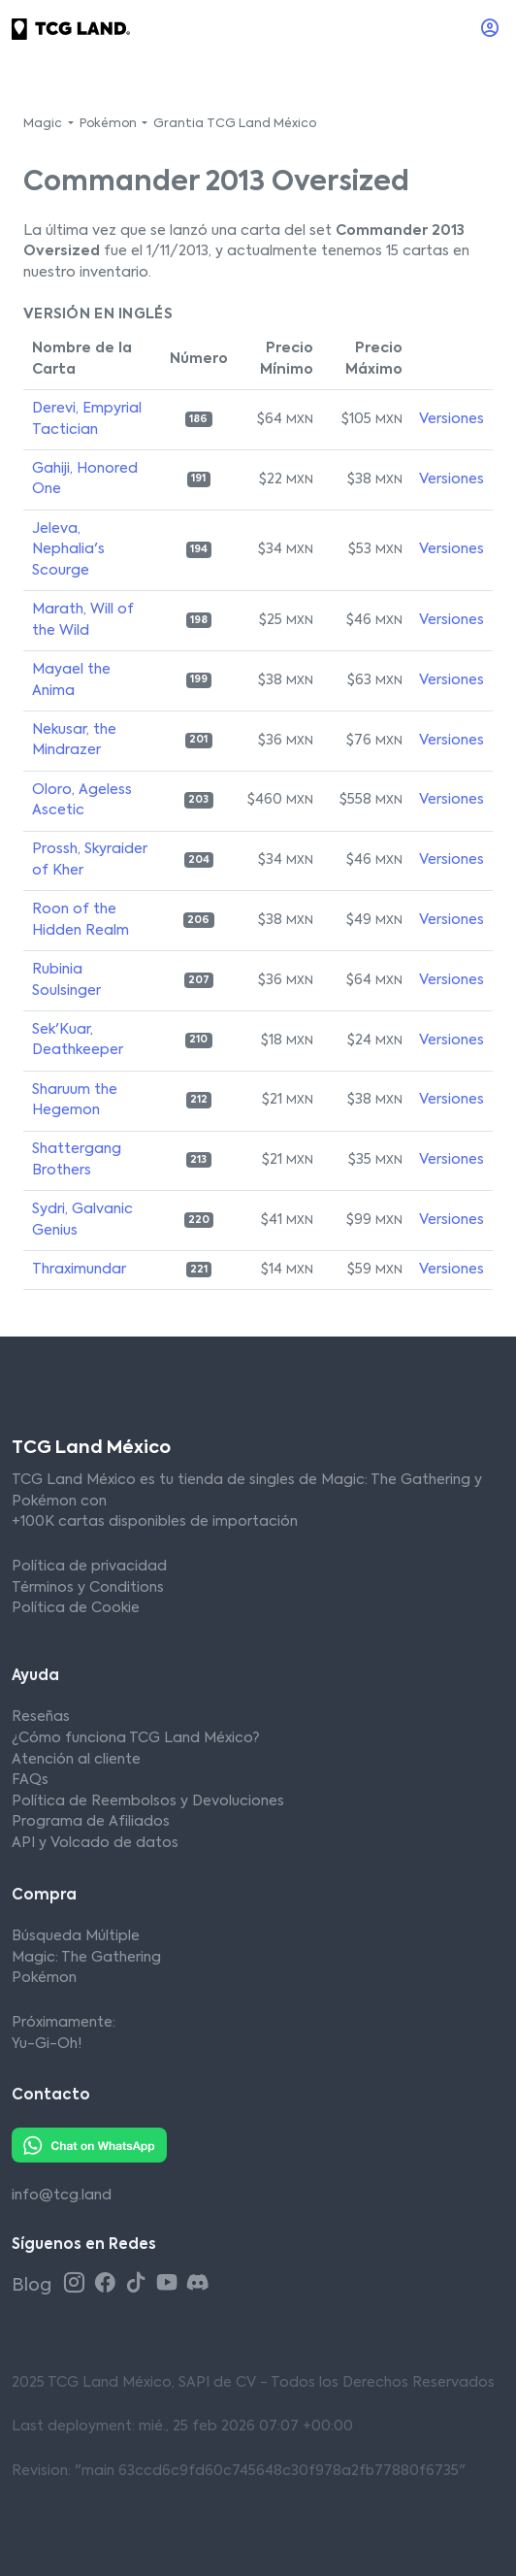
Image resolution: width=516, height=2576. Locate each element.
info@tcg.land (62, 2195)
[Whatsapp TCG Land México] (89, 2144)
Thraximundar (79, 1269)
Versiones (451, 419)
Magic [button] (44, 124)
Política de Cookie (76, 1608)
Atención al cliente (76, 1760)
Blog (33, 2286)
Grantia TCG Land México (234, 124)
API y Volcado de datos (95, 1843)
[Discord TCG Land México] (197, 2284)
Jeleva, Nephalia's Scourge (68, 550)
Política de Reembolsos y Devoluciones (148, 1801)
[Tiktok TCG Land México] (138, 2284)
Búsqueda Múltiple (76, 1936)
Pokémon (44, 1978)
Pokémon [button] (110, 124)
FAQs (30, 1780)
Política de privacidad (89, 1566)
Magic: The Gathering (86, 1958)
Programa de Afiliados (91, 1822)
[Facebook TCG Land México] (107, 2284)
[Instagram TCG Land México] (76, 2284)
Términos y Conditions (88, 1588)
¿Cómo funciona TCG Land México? (135, 1738)
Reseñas (41, 1717)
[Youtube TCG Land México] (169, 2284)
